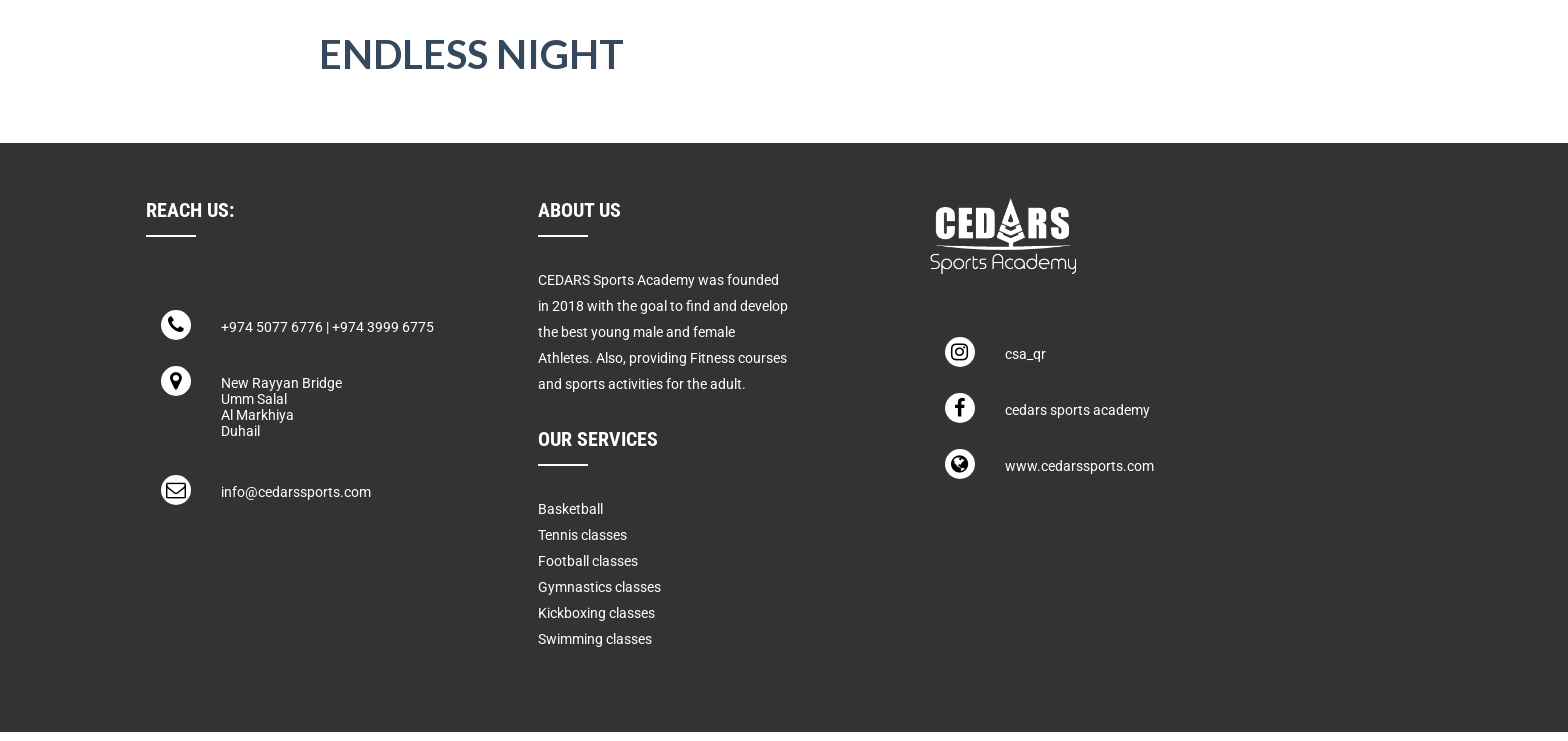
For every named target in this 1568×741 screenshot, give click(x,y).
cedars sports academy (1077, 410)
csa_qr (1025, 354)
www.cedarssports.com (1079, 466)
